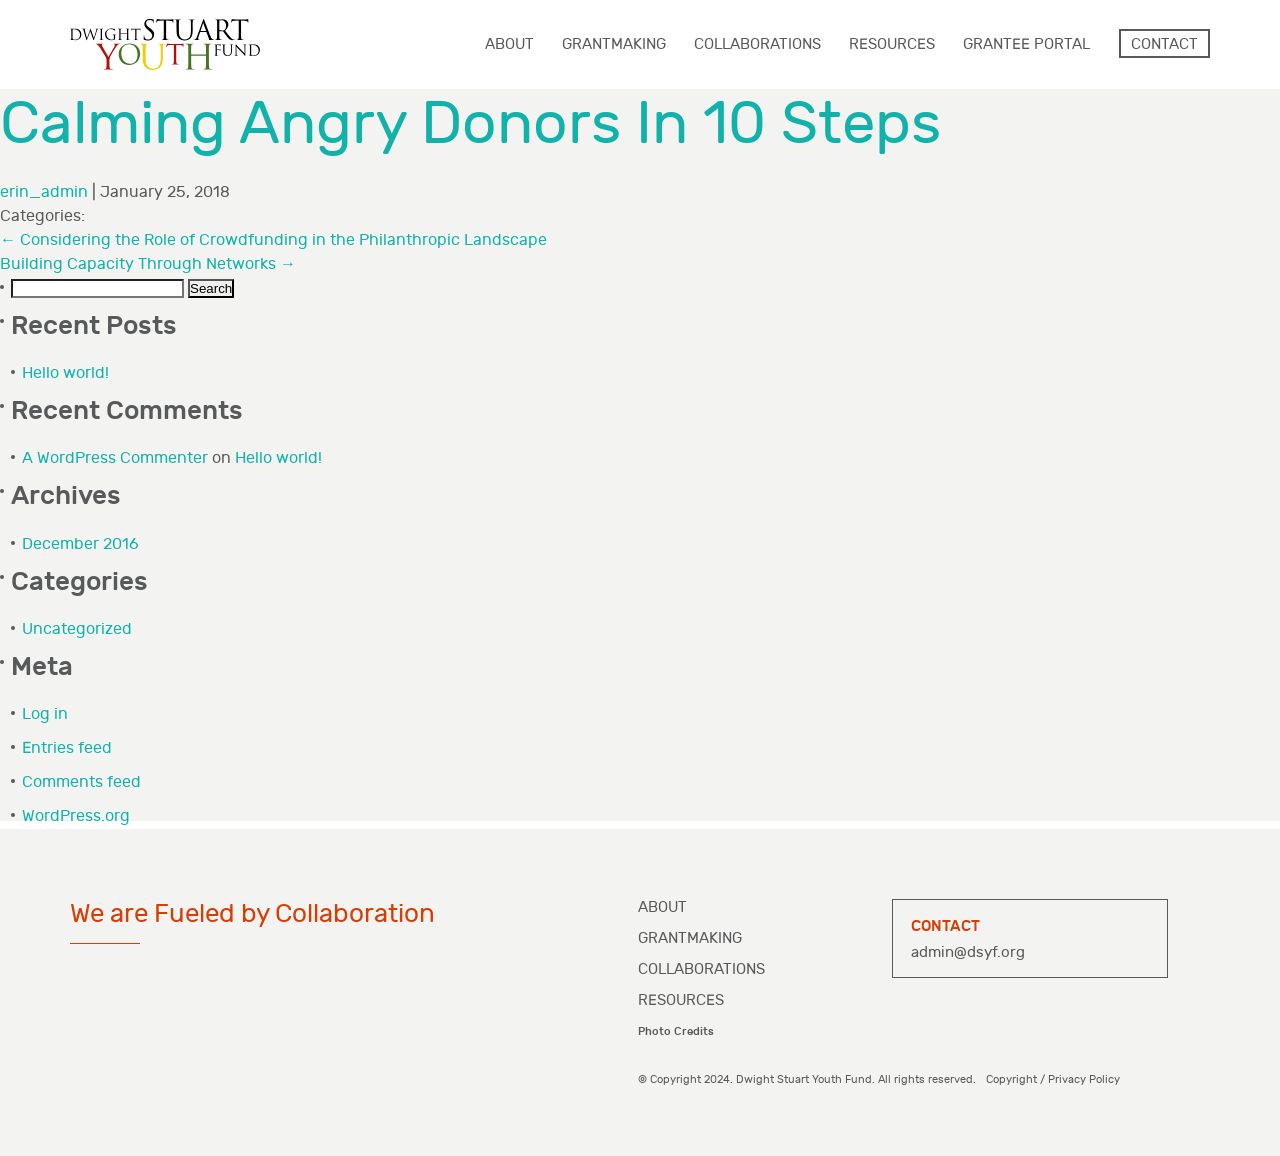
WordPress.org (76, 816)
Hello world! (65, 373)
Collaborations (701, 969)
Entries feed (67, 748)
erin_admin (44, 192)
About (662, 907)
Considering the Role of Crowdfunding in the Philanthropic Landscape (273, 240)
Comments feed (81, 782)
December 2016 (80, 544)
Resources (681, 1000)
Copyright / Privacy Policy (1053, 1079)
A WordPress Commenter (115, 458)
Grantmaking (690, 938)
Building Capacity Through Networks (148, 264)
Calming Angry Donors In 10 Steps (470, 124)
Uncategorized (77, 629)
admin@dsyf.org (968, 952)
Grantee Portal (1026, 44)
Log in (45, 714)
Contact (1164, 44)
